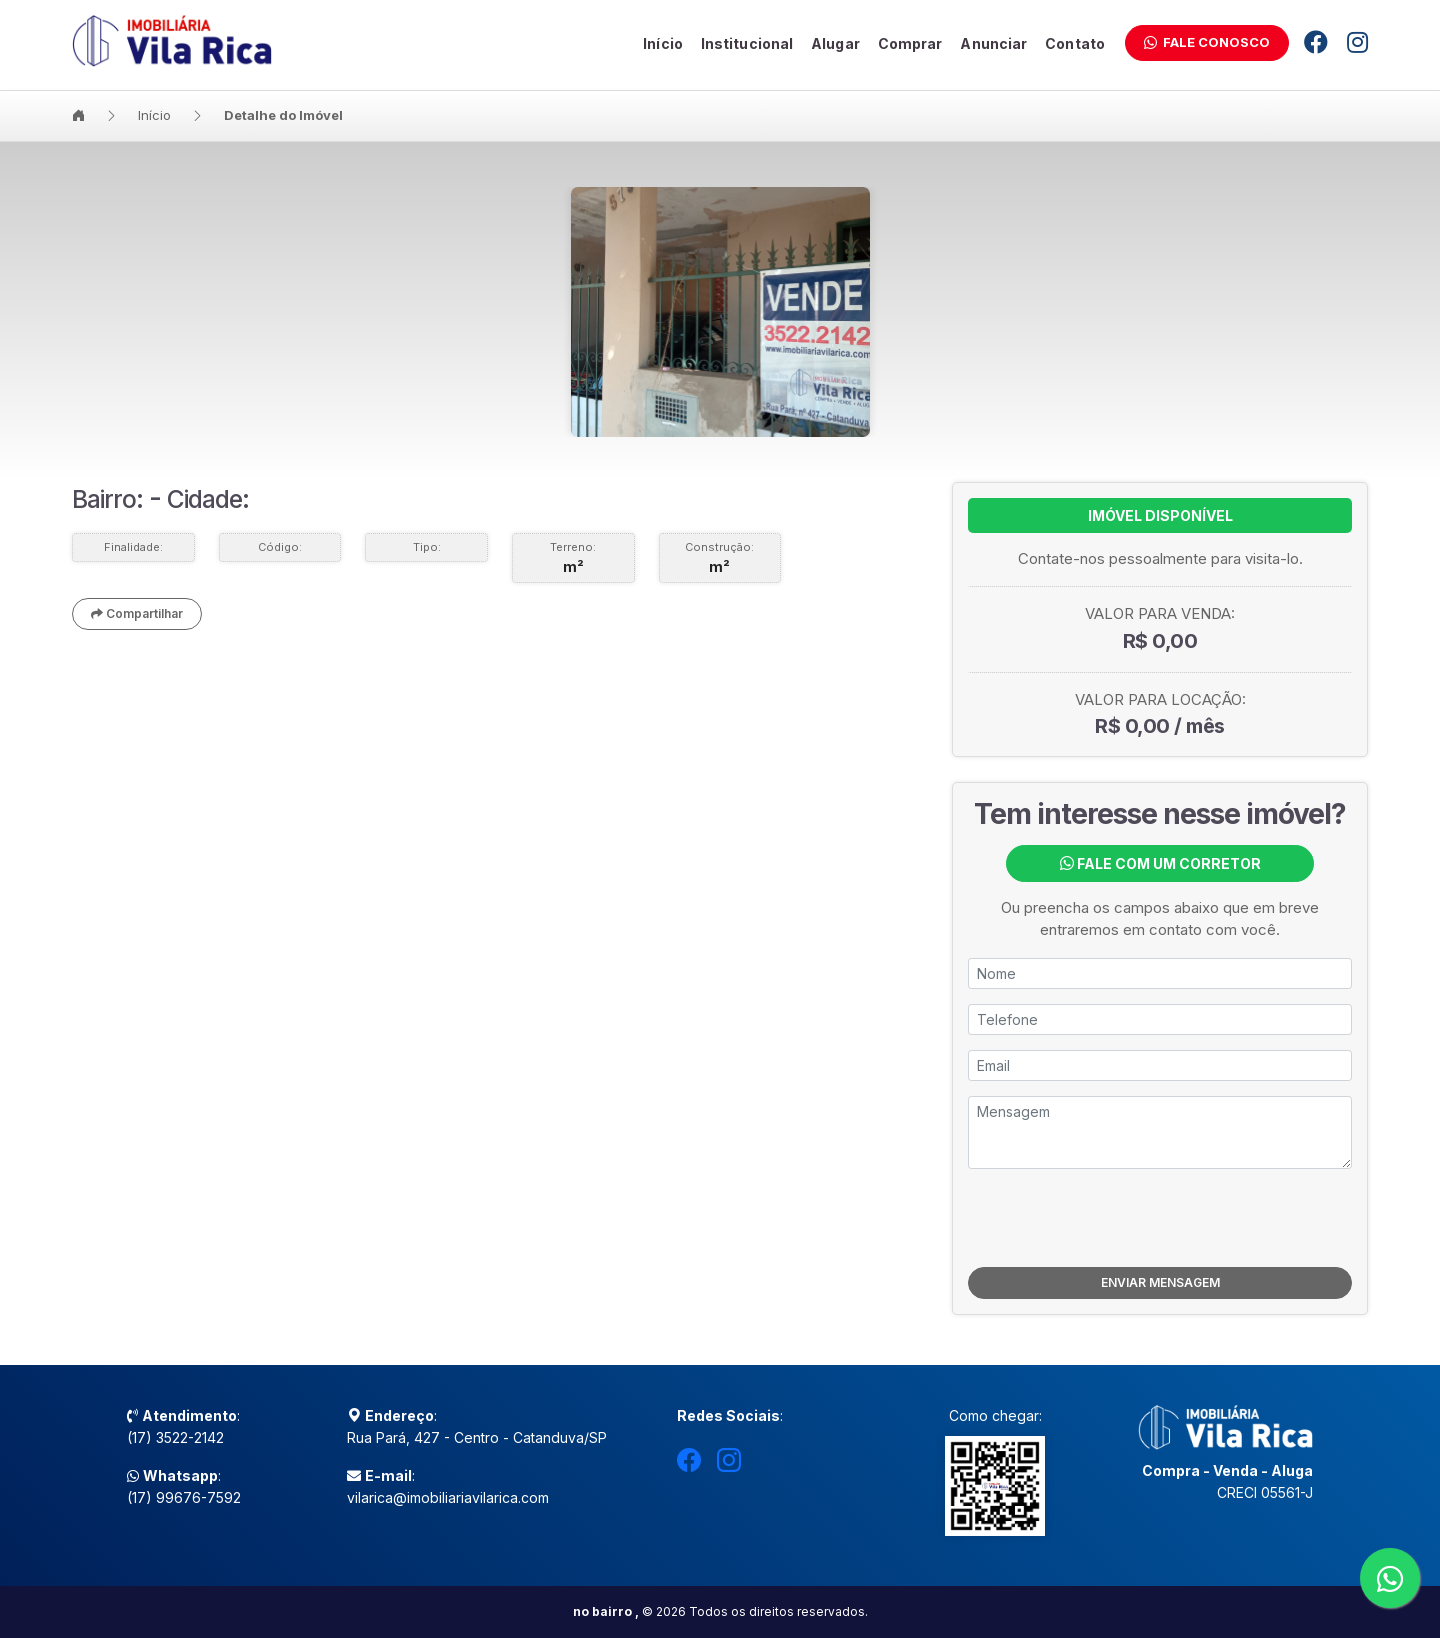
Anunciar (993, 43)
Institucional (747, 43)
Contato (1075, 43)
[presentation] (1160, 1218)
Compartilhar (137, 613)
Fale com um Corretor (1160, 863)
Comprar (910, 43)
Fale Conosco (1207, 42)
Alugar (835, 43)
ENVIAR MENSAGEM (1160, 1282)
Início (663, 43)
